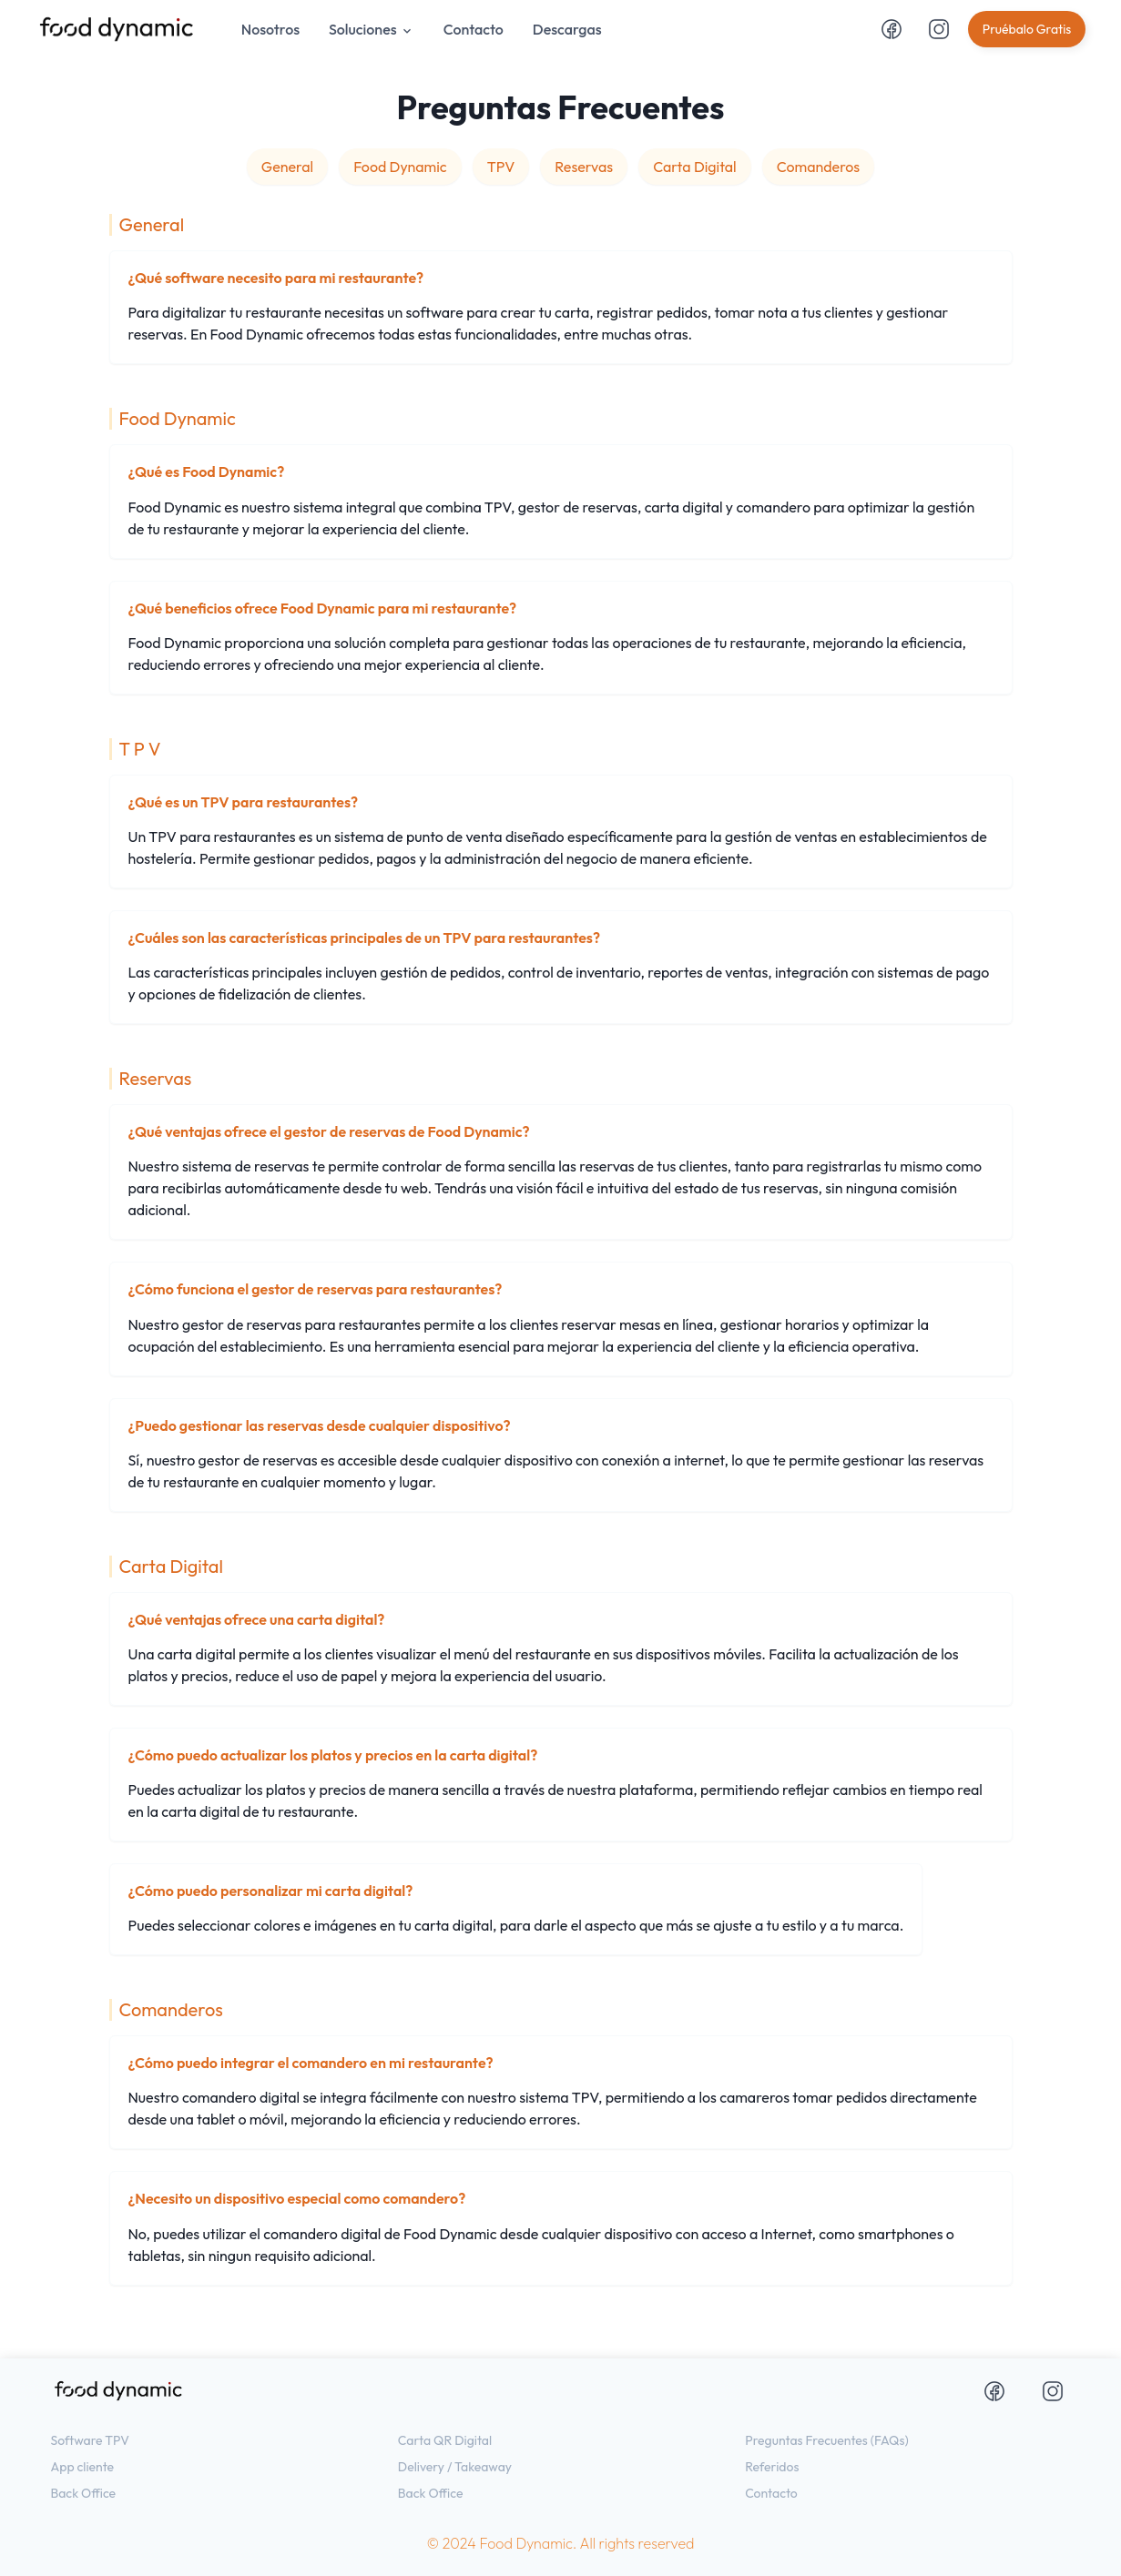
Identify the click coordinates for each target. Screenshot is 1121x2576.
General (287, 166)
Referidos (772, 2467)
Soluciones (371, 29)
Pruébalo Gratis (1027, 29)
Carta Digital (695, 166)
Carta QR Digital (445, 2440)
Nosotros (270, 29)
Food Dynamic (400, 166)
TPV (501, 166)
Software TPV (90, 2440)
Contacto (473, 29)
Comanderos (819, 166)
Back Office (84, 2493)
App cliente (83, 2467)
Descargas (567, 29)
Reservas (584, 166)
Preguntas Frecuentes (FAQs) (827, 2440)
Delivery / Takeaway (455, 2467)
